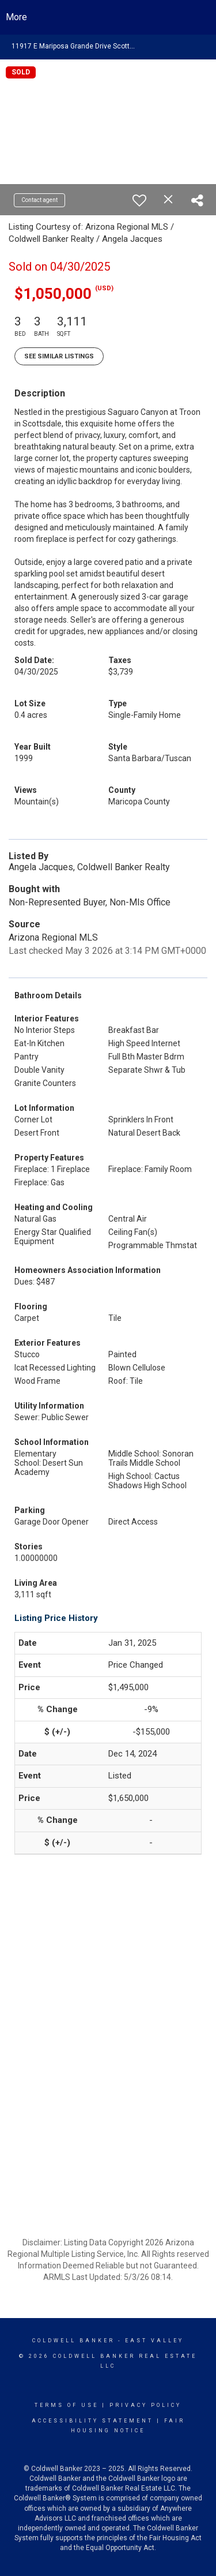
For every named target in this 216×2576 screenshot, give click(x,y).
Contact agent (39, 200)
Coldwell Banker (73, 2340)
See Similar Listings (59, 356)
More (16, 17)
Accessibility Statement (92, 2421)
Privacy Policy (145, 2405)
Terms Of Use (66, 2405)
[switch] (139, 200)
